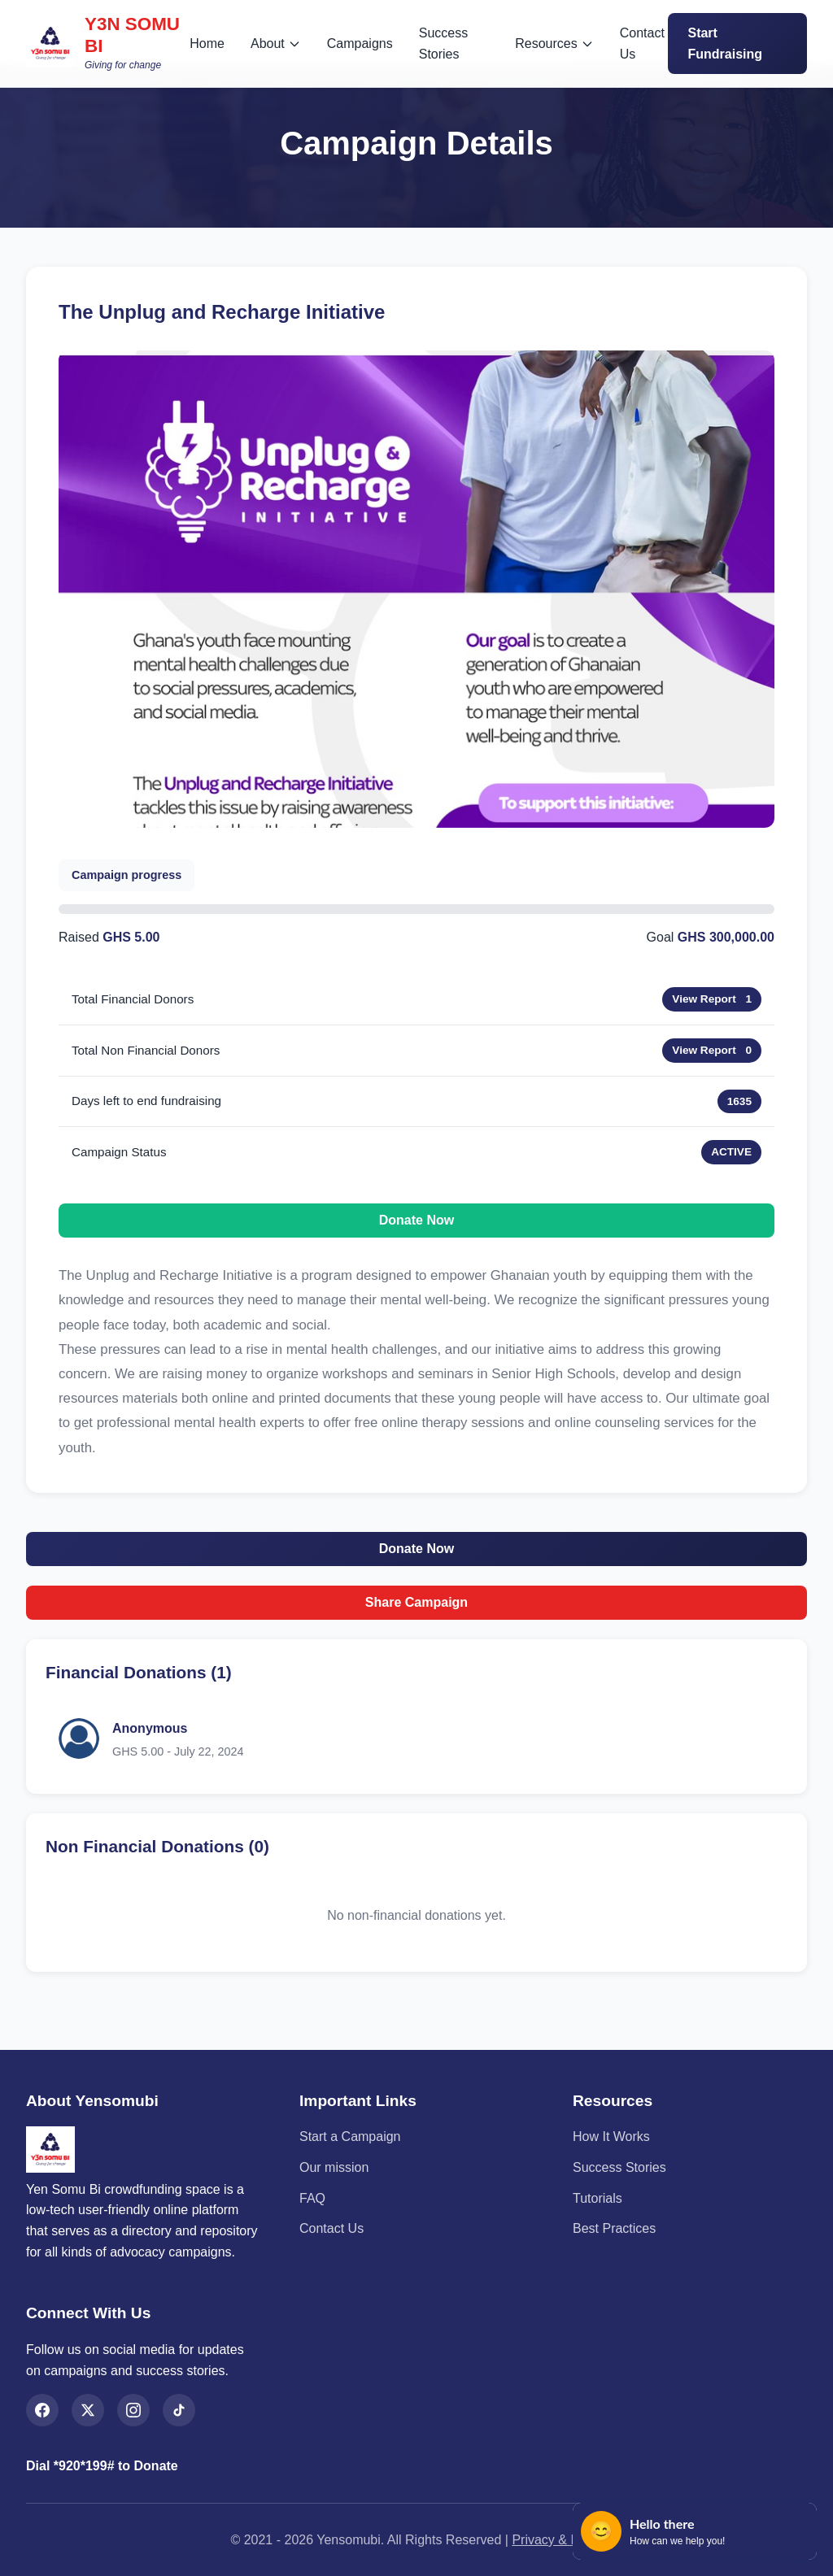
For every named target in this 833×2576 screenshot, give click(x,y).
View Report (703, 999)
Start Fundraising (724, 43)
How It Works (611, 2136)
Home (207, 43)
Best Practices (614, 2228)
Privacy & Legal (557, 2540)
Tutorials (597, 2198)
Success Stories (443, 43)
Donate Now (416, 1220)
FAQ (312, 2198)
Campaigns (360, 43)
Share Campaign (416, 1602)
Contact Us (642, 43)
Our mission (334, 2167)
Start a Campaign (350, 2136)
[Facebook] (42, 2410)
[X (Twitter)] (88, 2410)
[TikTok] (179, 2410)
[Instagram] (133, 2410)
